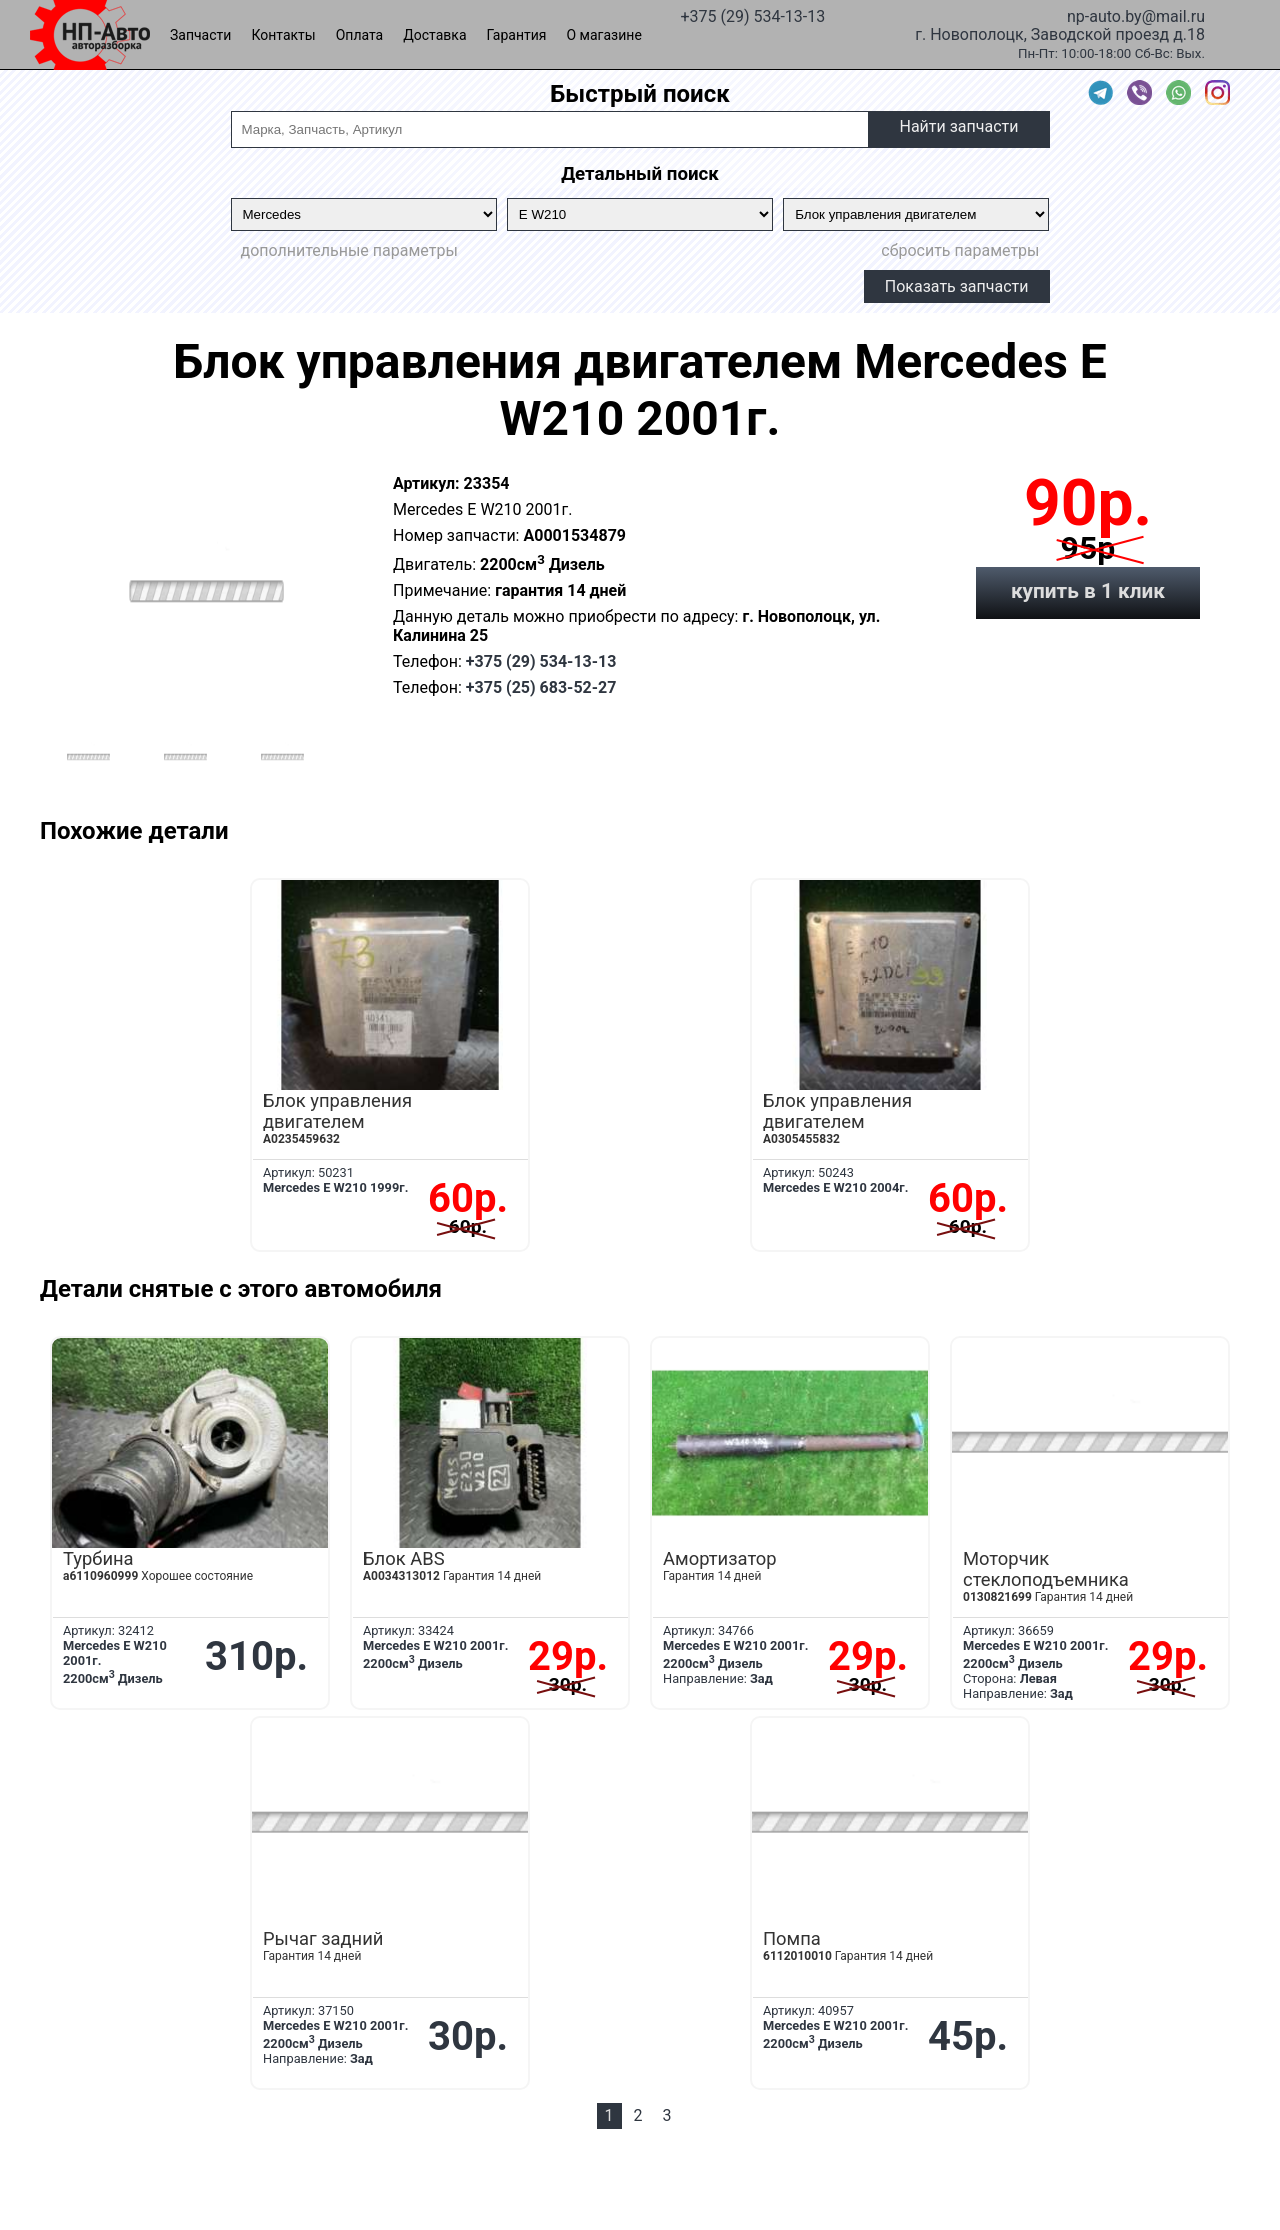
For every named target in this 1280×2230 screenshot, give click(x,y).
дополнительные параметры (349, 250)
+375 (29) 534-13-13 (752, 15)
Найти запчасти (958, 126)
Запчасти (200, 35)
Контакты (283, 35)
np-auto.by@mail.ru (1136, 15)
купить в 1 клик (1088, 591)
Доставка (434, 35)
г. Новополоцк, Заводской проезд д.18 (1060, 33)
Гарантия (517, 35)
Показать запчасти (957, 286)
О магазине (604, 35)
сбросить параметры (960, 250)
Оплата (360, 35)
